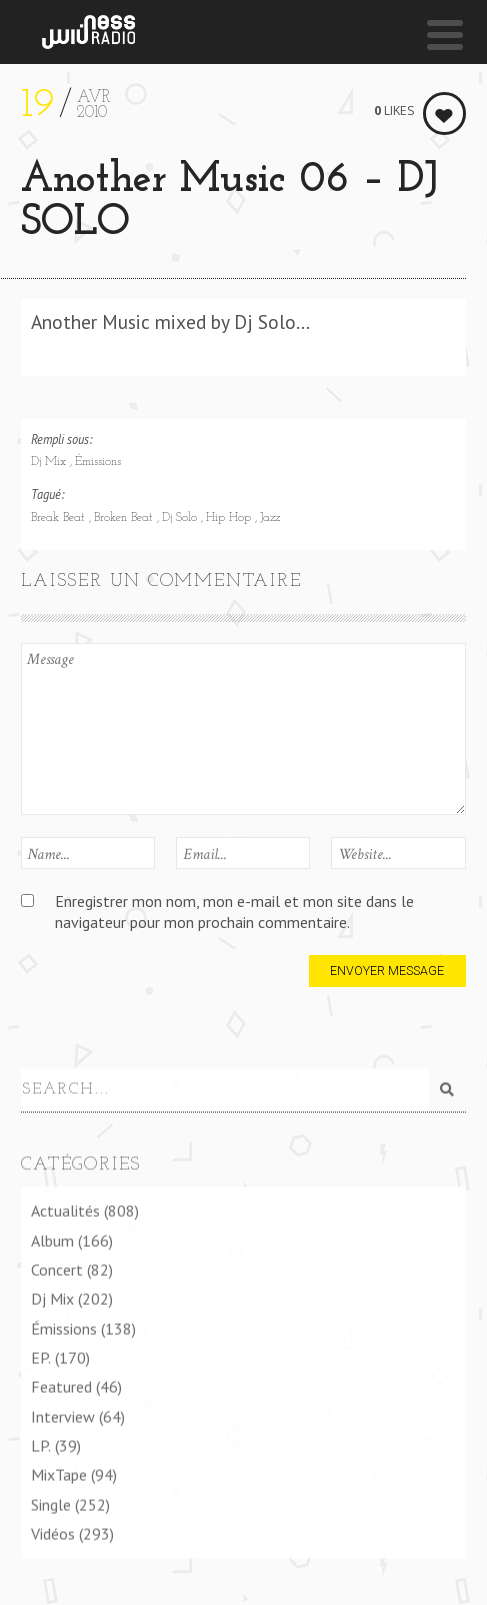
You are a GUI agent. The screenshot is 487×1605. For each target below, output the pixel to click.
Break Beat (60, 518)
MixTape (59, 1475)
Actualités (65, 1211)
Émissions (98, 462)
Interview (63, 1416)
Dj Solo (181, 518)
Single (51, 1504)
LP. (41, 1446)
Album (52, 1240)
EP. (41, 1358)
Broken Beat (125, 518)
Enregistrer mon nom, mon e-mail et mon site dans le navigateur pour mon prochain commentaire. (234, 911)
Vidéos (53, 1534)
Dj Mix (50, 462)
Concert (57, 1270)
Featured (61, 1387)
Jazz (270, 518)
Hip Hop (230, 518)
